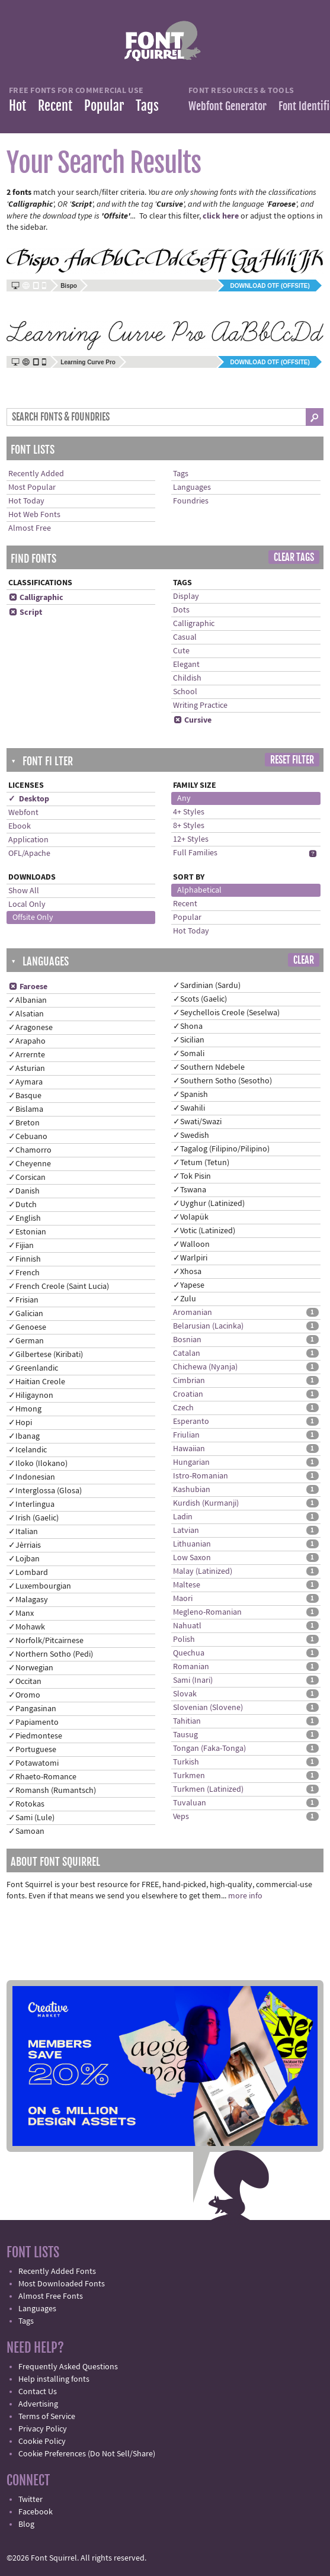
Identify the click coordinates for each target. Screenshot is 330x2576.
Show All (23, 891)
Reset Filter (292, 760)
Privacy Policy (42, 2429)
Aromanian (192, 1312)
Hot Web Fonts (34, 514)
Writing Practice (200, 705)
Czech (183, 1408)
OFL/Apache (29, 853)
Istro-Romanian (200, 1476)
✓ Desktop (28, 799)
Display (186, 596)
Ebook (19, 826)
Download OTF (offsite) (269, 286)
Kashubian (191, 1489)
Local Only (27, 904)
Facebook (35, 2512)
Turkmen (189, 1775)
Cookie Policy (42, 2441)
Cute (181, 651)
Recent (55, 106)
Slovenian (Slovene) (208, 1707)
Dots (181, 610)
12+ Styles (191, 839)
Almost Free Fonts (50, 2296)
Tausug (185, 1735)
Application (28, 840)
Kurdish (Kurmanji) (206, 1503)
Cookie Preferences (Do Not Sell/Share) (86, 2454)
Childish (187, 678)
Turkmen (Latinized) (208, 1789)
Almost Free (29, 528)
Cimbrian (189, 1380)
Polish (184, 1639)
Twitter (30, 2499)
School (185, 691)
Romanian (191, 1666)
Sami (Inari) (193, 1680)
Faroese (27, 987)
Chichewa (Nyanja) (205, 1367)
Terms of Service (46, 2416)
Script (25, 612)
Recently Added (36, 474)
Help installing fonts (53, 2379)
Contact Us (37, 2391)
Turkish (186, 1762)
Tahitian (187, 1721)
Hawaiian (189, 1448)
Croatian (188, 1394)
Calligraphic (35, 598)
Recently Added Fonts (57, 2271)
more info (245, 1896)
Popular (104, 106)
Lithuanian (192, 1544)
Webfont (23, 812)
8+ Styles (188, 825)
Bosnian (187, 1339)
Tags (147, 106)
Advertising (38, 2404)
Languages (192, 487)
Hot (17, 106)
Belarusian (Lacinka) (208, 1326)
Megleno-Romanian (207, 1612)
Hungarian (191, 1462)
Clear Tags (294, 557)
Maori (183, 1598)
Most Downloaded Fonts (61, 2284)
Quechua (188, 1653)
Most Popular (32, 487)
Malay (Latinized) (202, 1571)
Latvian (186, 1530)
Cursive (192, 720)
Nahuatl (187, 1626)
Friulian (186, 1435)
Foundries (191, 501)
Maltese (186, 1585)
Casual (185, 637)
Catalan (186, 1353)
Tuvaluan (189, 1803)
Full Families (195, 853)
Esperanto (191, 1421)
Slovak (185, 1694)
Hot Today (26, 501)
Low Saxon (192, 1557)
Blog (26, 2524)
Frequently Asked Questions (68, 2367)
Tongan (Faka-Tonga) (209, 1748)
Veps (181, 1816)
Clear (303, 960)
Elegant (186, 664)
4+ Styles (188, 812)
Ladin (183, 1517)
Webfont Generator (227, 106)
